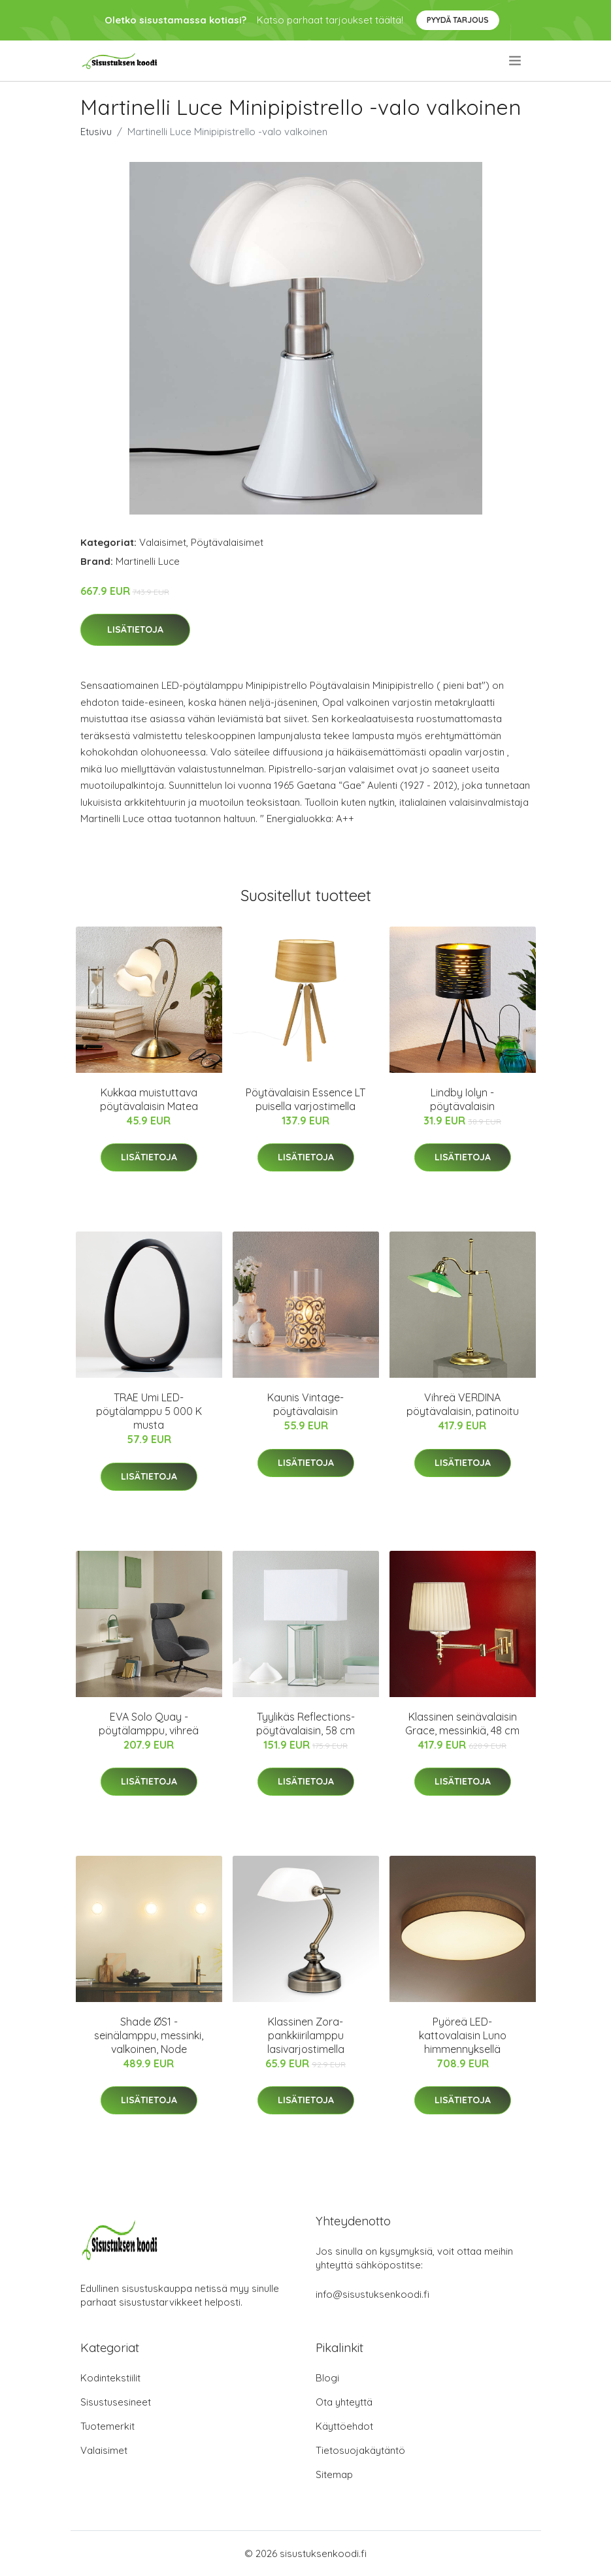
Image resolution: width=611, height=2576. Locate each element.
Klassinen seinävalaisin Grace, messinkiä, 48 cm (462, 1723)
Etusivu (96, 131)
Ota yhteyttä (344, 2402)
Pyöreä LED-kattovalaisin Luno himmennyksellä (462, 2035)
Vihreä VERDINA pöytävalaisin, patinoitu (462, 1404)
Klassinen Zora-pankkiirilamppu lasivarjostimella (305, 2035)
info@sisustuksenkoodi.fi (372, 2294)
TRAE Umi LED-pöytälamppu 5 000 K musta (149, 1411)
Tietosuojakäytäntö (360, 2450)
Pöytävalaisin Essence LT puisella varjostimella (305, 1099)
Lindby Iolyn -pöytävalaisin (462, 1099)
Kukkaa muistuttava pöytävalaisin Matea (149, 1099)
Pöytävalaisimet (227, 542)
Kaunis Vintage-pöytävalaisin (305, 1404)
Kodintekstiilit (110, 2378)
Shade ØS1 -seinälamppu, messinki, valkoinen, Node (148, 2035)
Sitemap (334, 2474)
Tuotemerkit (107, 2426)
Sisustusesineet (115, 2402)
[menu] (516, 61)
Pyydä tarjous (458, 20)
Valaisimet (162, 542)
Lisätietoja (135, 629)
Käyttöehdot (344, 2426)
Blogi (327, 2378)
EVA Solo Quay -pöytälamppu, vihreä (149, 1723)
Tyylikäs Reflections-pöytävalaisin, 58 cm (305, 1723)
